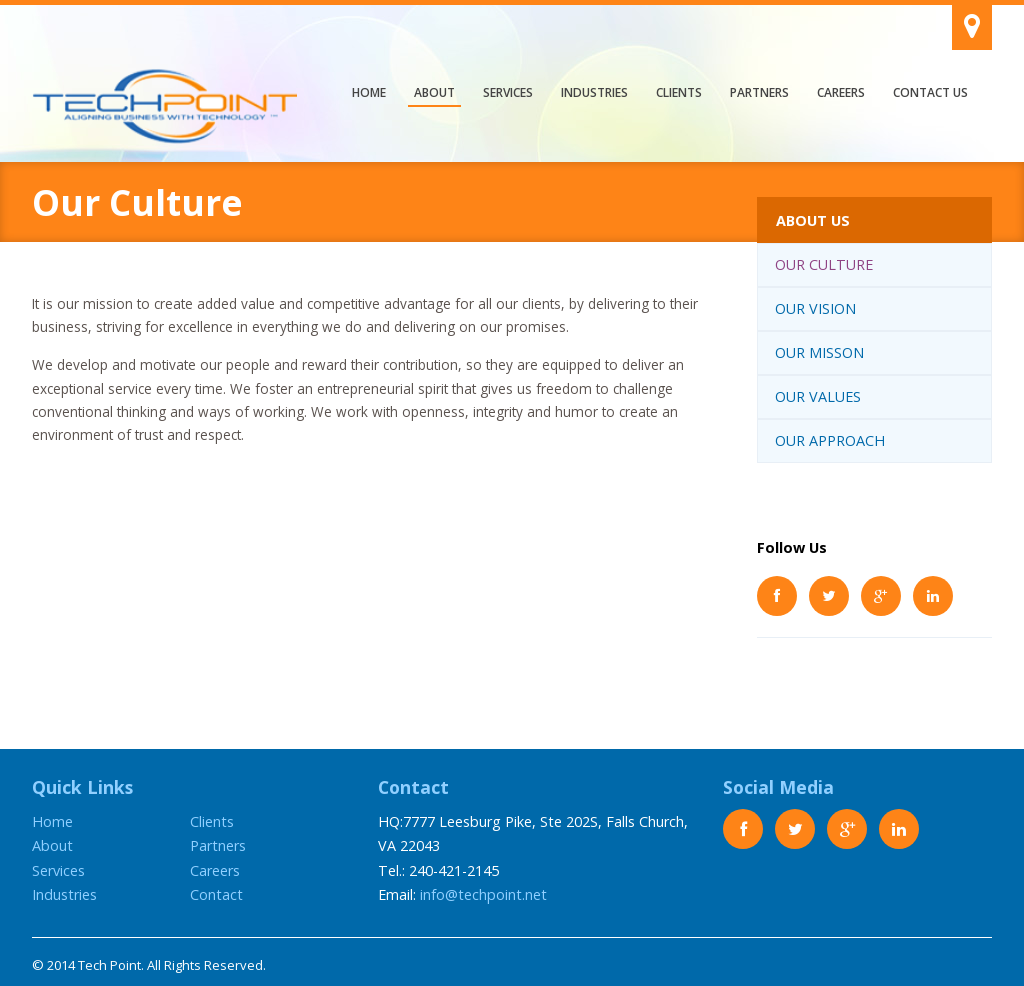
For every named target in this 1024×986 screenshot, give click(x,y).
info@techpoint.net (483, 894)
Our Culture (824, 264)
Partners (759, 92)
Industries (594, 92)
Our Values (818, 396)
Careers (841, 92)
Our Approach (830, 440)
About (434, 92)
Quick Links (82, 787)
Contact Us (930, 92)
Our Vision (815, 308)
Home (369, 92)
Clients (679, 92)
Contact (216, 894)
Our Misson (819, 352)
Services (508, 92)
